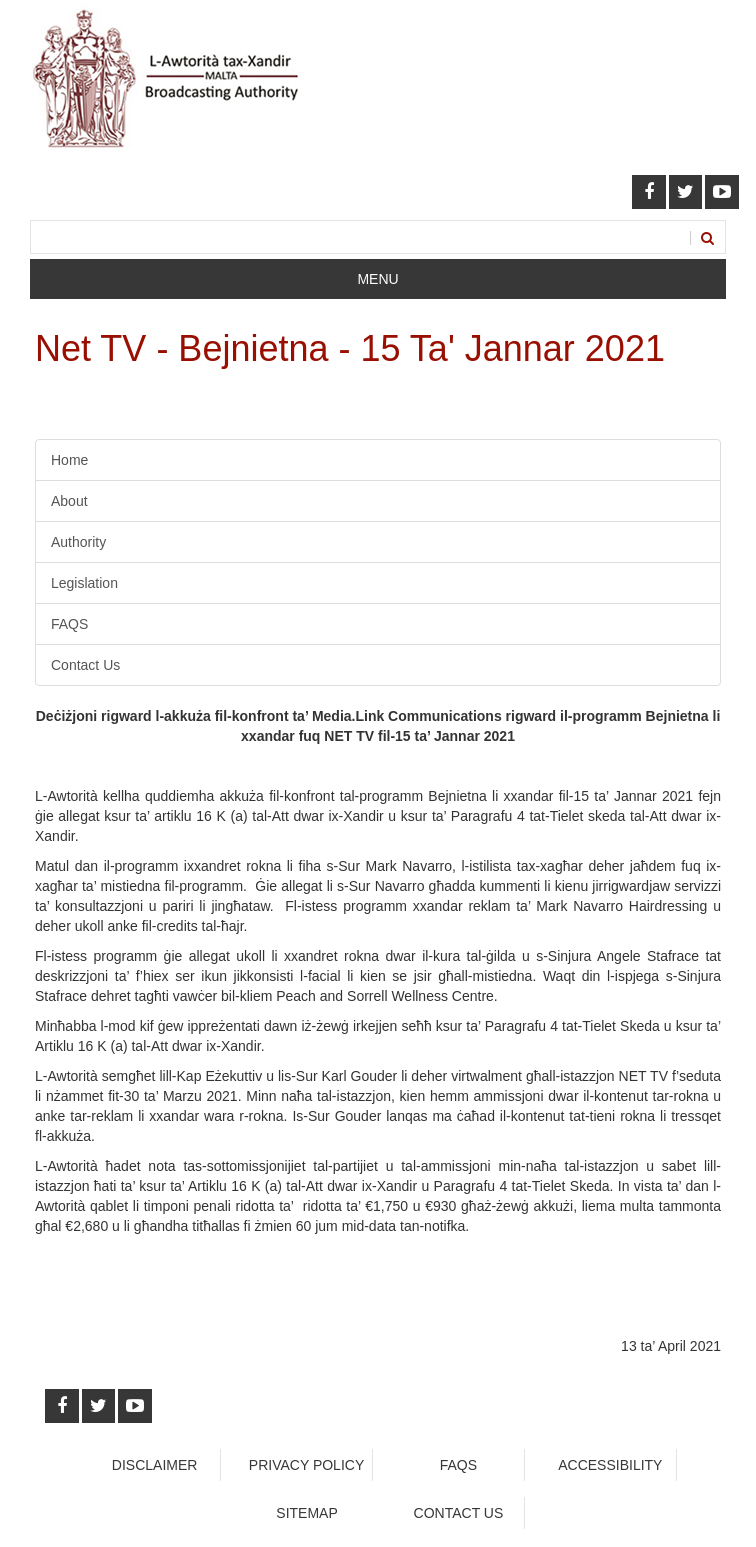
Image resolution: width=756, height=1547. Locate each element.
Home (69, 460)
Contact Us (85, 665)
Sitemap (306, 1513)
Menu (377, 279)
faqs (458, 1465)
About (69, 501)
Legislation (84, 583)
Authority (78, 542)
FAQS (69, 624)
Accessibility (610, 1465)
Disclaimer (155, 1465)
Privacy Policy (306, 1465)
